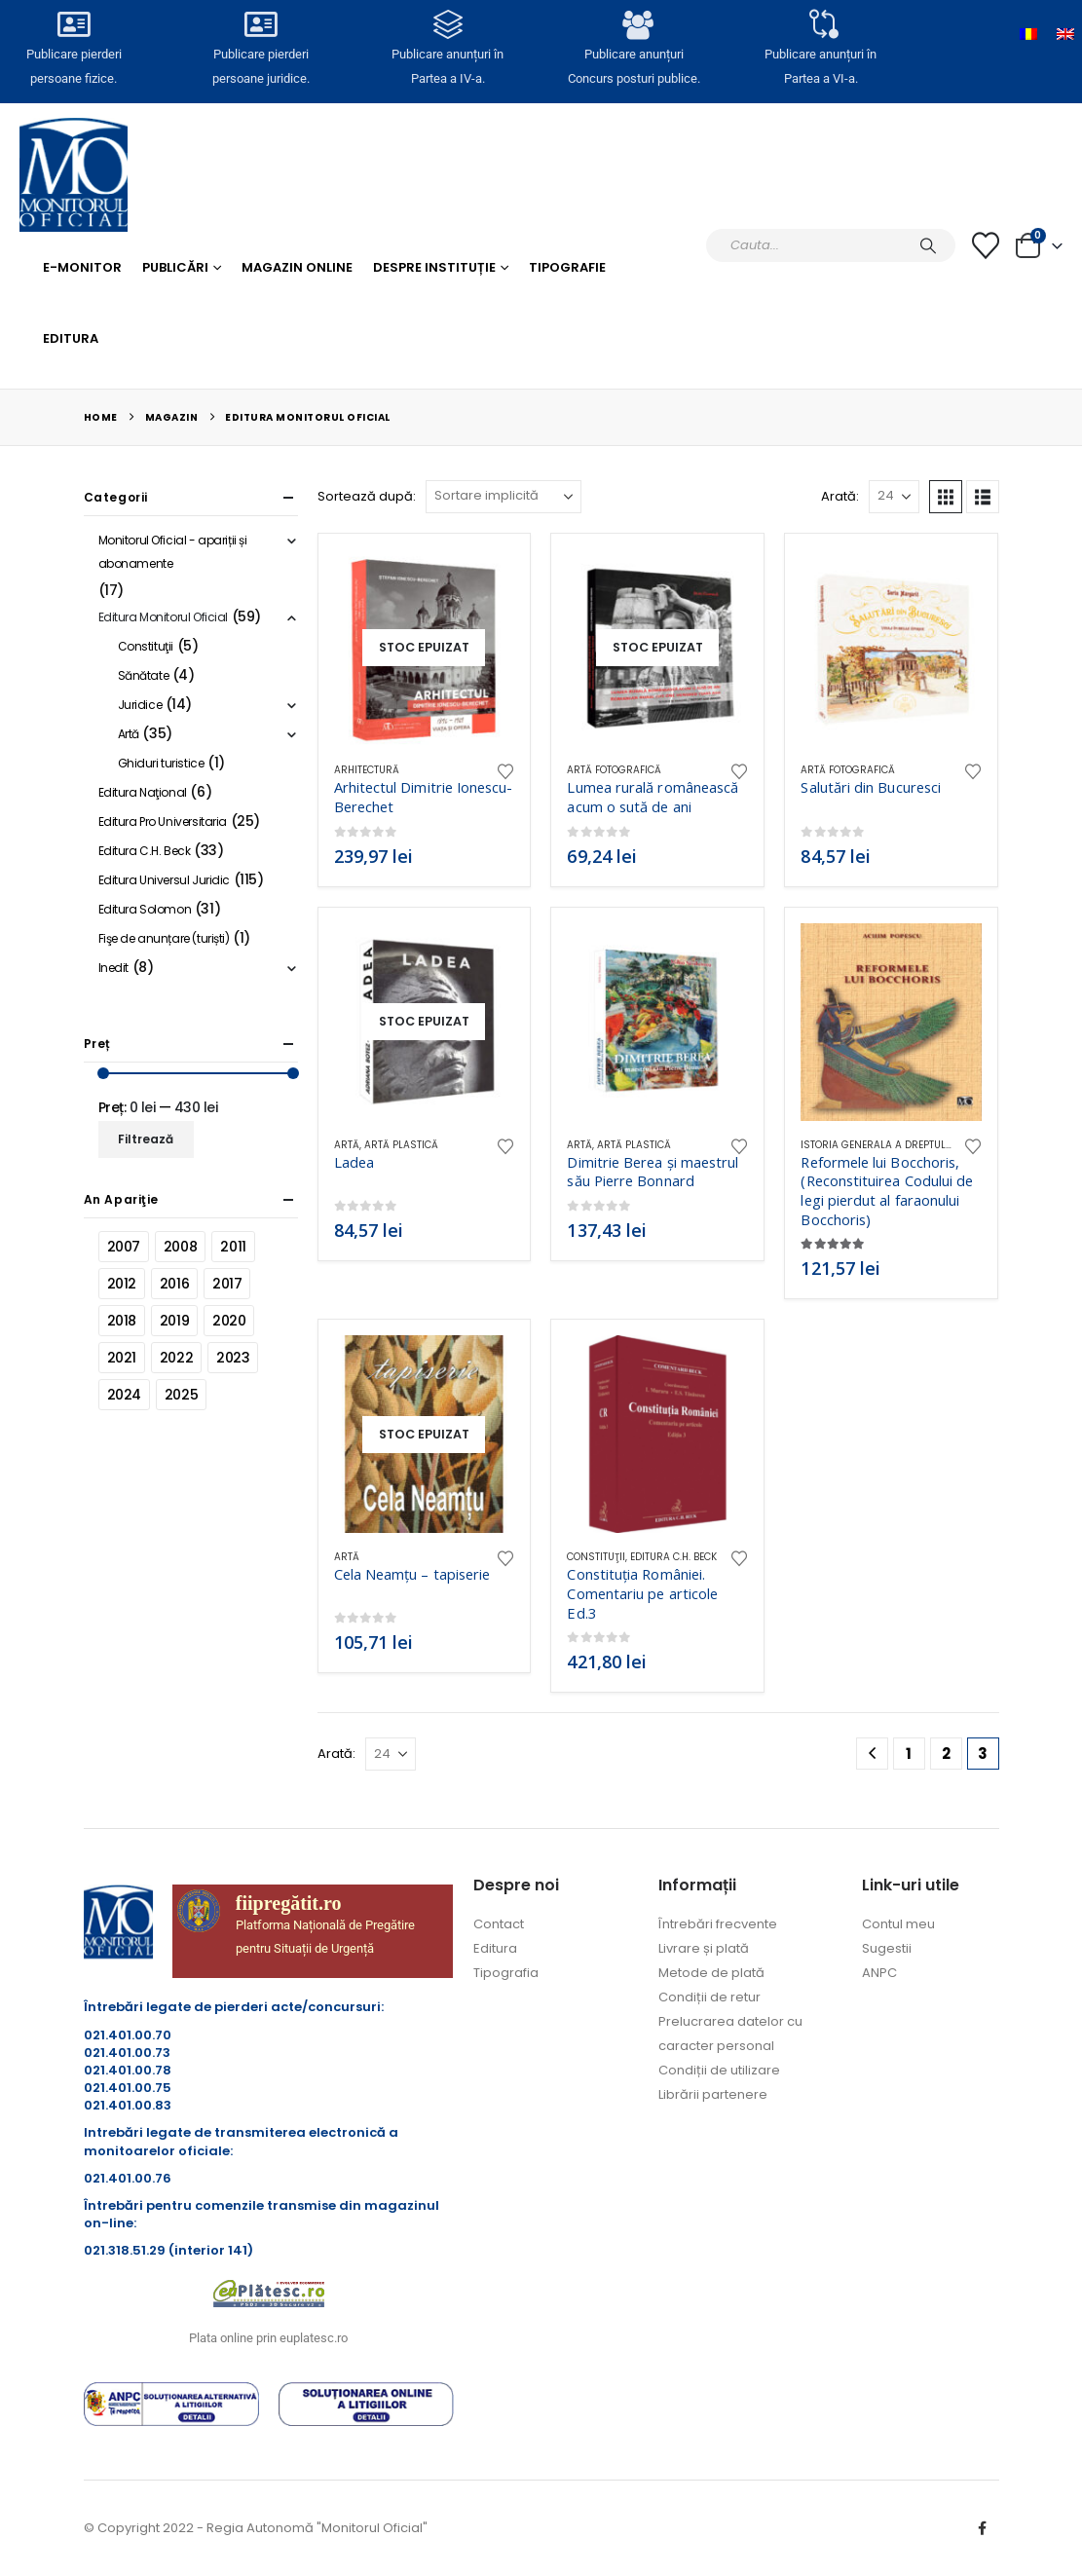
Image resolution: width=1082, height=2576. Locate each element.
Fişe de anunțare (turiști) (164, 938)
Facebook (982, 2528)
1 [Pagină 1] (909, 1753)
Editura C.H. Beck (673, 1556)
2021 (121, 1357)
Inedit (113, 967)
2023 (232, 1357)
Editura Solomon (145, 909)
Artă (346, 1145)
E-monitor (82, 267)
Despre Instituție (434, 267)
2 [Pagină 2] (946, 1753)
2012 (121, 1283)
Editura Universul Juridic (164, 880)
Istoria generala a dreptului (878, 1145)
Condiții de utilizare (719, 2070)
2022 (176, 1357)
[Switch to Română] (1028, 34)
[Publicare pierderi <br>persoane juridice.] (261, 24)
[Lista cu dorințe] (985, 245)
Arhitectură (366, 770)
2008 (180, 1246)
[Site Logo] (73, 175)
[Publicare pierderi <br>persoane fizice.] (74, 24)
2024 (124, 1394)
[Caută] (928, 245)
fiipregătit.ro (289, 1903)
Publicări (175, 267)
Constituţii (596, 1556)
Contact (498, 1924)
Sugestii (887, 1948)
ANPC (879, 1972)
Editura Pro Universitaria (163, 821)
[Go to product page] (424, 648)
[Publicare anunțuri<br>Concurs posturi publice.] (634, 24)
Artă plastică (401, 1145)
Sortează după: (366, 496)
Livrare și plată (703, 1948)
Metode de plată (711, 1972)
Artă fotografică (614, 770)
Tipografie (567, 267)
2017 (227, 1283)
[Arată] (894, 496)
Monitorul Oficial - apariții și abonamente (172, 552)
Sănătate (143, 675)
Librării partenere (712, 2094)
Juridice (140, 704)
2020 (228, 1320)
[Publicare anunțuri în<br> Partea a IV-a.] (448, 24)
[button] (945, 496)
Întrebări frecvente (717, 1924)
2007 (123, 1246)
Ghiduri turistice (161, 763)
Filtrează (145, 1139)
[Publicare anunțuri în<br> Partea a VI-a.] (821, 24)
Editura (70, 338)
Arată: (840, 496)
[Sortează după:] (503, 496)
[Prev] (872, 1753)
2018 (121, 1320)
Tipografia (506, 1972)
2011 (232, 1246)
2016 (174, 1283)
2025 (181, 1394)
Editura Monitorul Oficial (163, 617)
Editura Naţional (142, 792)
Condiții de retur (709, 1997)
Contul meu (898, 1924)
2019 (174, 1320)
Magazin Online (297, 267)
